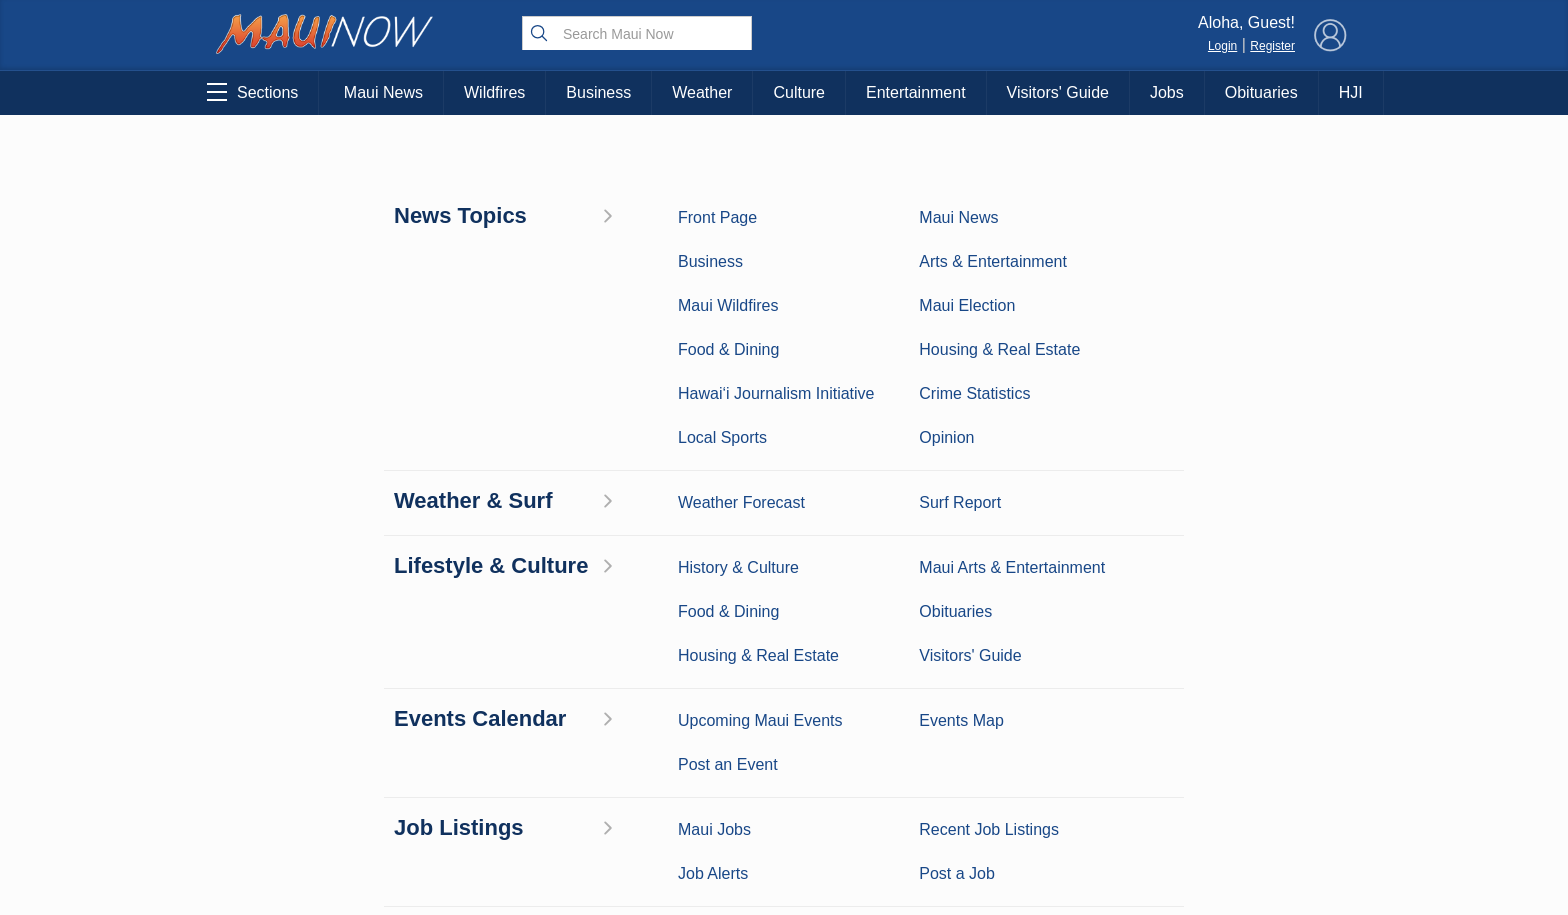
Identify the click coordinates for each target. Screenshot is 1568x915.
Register (1272, 46)
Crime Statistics (301, 710)
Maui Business (465, 617)
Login (1222, 46)
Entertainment (916, 92)
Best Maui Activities (466, 710)
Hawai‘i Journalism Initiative (302, 844)
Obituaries (1261, 92)
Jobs (1167, 92)
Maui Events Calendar (466, 772)
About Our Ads (1232, 747)
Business (598, 92)
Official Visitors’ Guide (466, 803)
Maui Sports (466, 679)
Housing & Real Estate (302, 772)
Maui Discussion (302, 741)
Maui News (383, 92)
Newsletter (784, 790)
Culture (799, 92)
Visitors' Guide (1058, 92)
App (784, 748)
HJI (1351, 92)
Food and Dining (466, 741)
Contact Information (784, 664)
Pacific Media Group (1239, 708)
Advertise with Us (784, 706)
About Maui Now (784, 622)
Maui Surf (302, 679)
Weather (702, 92)
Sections (252, 92)
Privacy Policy (1133, 747)
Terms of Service (784, 832)
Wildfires (494, 92)
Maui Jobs (302, 803)
